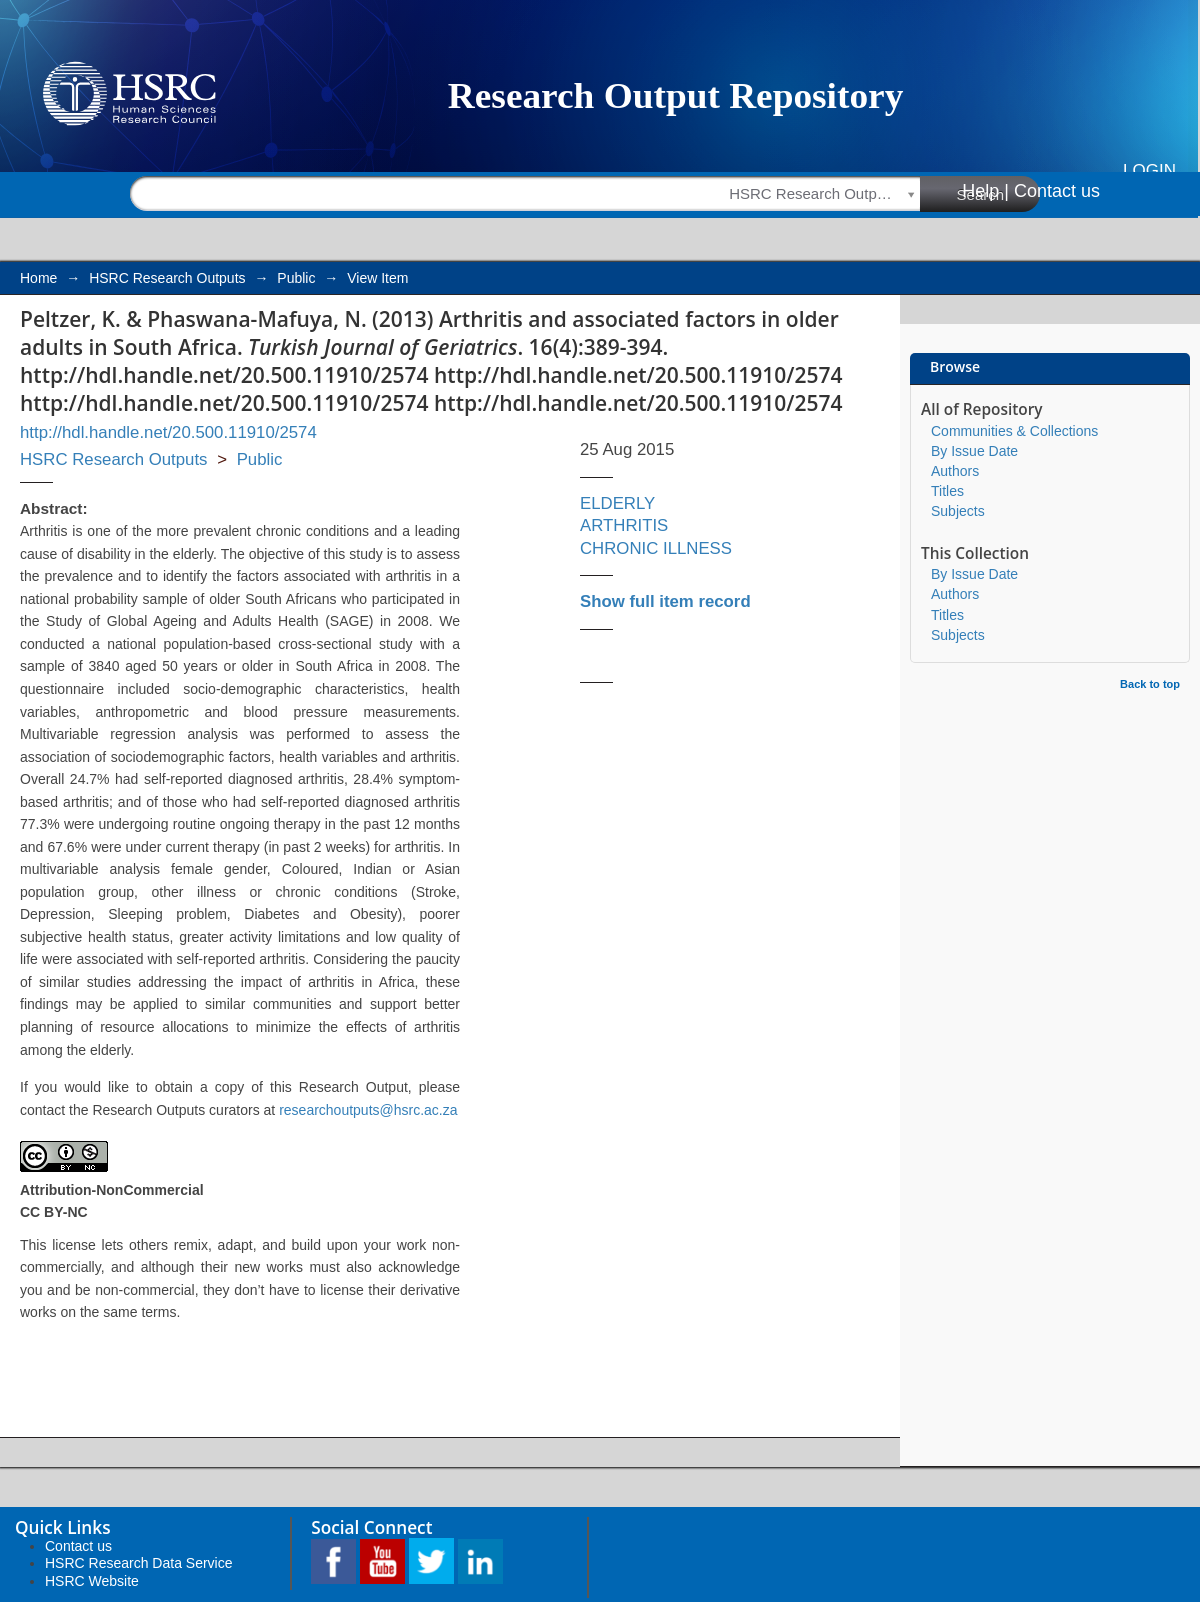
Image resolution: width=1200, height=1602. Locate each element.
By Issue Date (974, 451)
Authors (955, 471)
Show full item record (665, 601)
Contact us (1057, 191)
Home (38, 278)
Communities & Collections (1014, 431)
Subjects (958, 511)
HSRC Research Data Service (139, 1563)
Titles (947, 491)
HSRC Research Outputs (167, 278)
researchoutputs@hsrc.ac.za (368, 1110)
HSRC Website (92, 1581)
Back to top (1150, 684)
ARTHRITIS (624, 525)
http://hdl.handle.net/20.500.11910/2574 (168, 432)
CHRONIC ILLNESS (656, 548)
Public (296, 278)
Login (1149, 170)
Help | (985, 191)
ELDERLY (617, 503)
